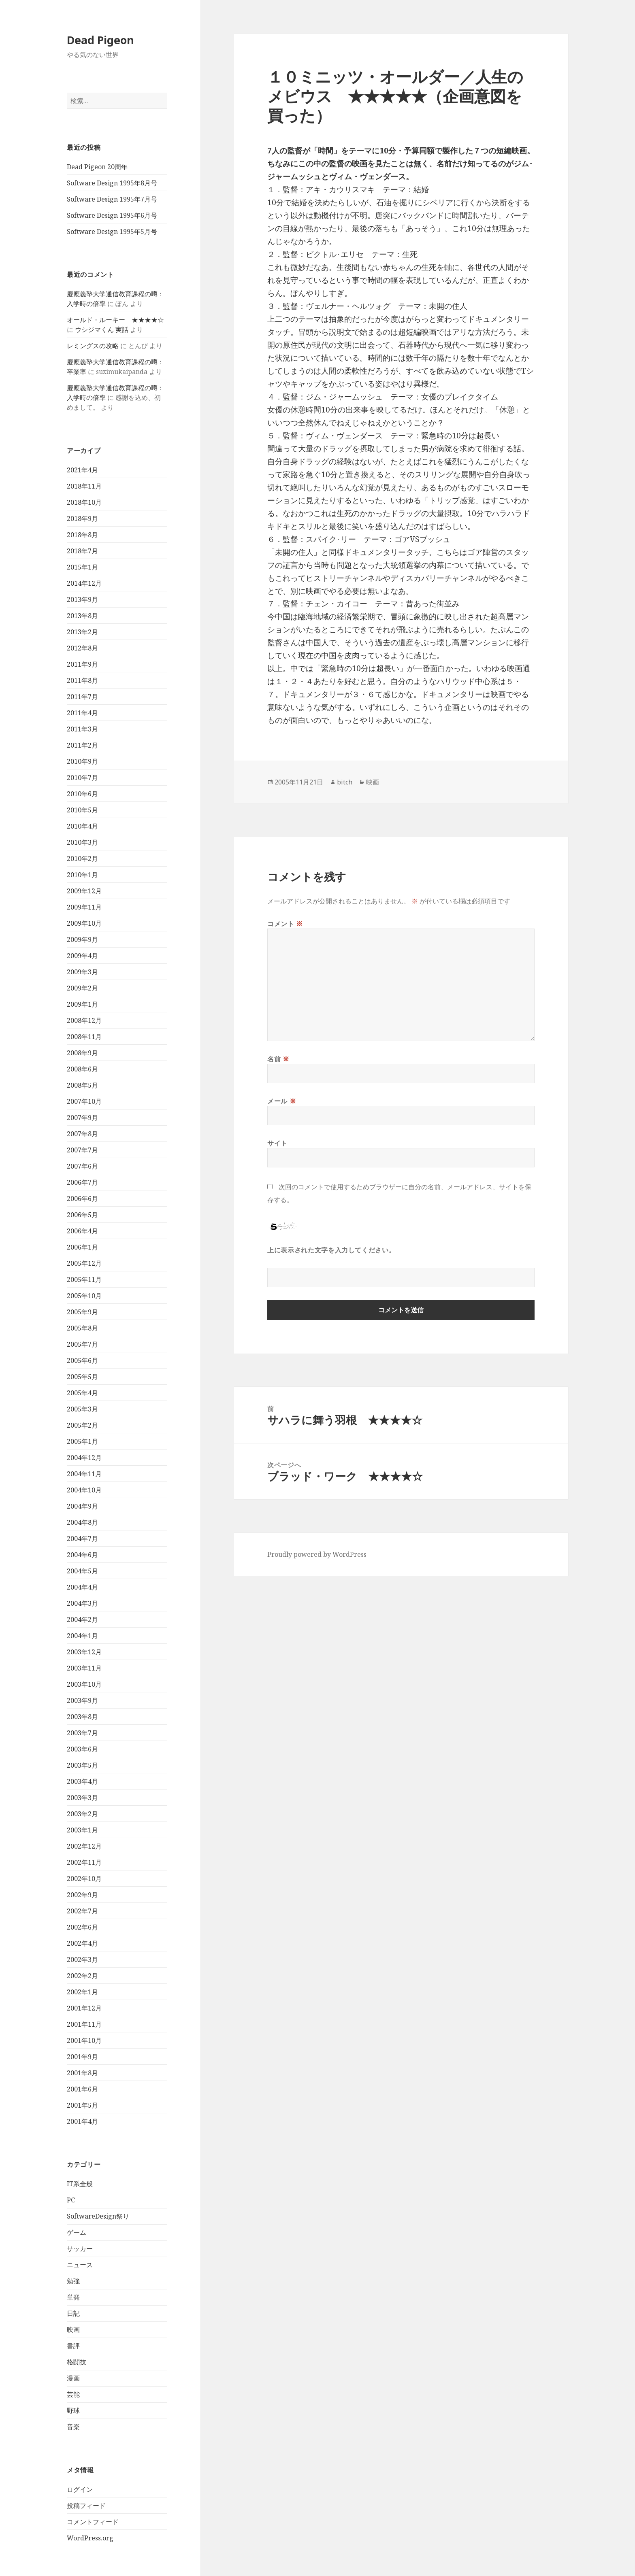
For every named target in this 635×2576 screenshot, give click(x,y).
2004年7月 (82, 1538)
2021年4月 (82, 469)
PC (71, 2200)
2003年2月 (82, 1813)
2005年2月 (82, 1425)
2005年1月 (82, 1441)
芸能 (73, 2394)
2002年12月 (84, 1846)
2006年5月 (82, 1214)
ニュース (80, 2264)
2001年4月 (82, 2121)
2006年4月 (82, 1230)
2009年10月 (84, 923)
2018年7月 (82, 550)
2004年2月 (82, 1619)
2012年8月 (82, 648)
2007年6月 (82, 1166)
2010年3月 (82, 842)
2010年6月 (82, 793)
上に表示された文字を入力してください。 (331, 1249)
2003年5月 (82, 1765)
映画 (73, 2329)
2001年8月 (82, 2072)
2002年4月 (82, 1943)
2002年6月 (82, 1927)
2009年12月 (84, 890)
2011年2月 (82, 745)
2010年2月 (82, 858)
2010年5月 (82, 810)
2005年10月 (84, 1295)
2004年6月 (82, 1554)
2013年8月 (82, 615)
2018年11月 (84, 486)
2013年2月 (82, 631)
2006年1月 (82, 1247)
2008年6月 (82, 1069)
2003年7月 (82, 1732)
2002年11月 (84, 1862)
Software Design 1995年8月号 (112, 183)
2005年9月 (82, 1311)
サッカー (80, 2248)
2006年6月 (82, 1198)
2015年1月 (82, 567)
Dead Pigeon (100, 39)
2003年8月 (82, 1716)
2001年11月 (84, 2024)
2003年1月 (82, 1830)
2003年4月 (82, 1781)
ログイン (80, 2489)
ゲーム (76, 2232)
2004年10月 (84, 1490)
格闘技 (76, 2361)
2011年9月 (82, 664)
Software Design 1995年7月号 (112, 199)
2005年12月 (84, 1263)
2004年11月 (84, 1473)
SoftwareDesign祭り (98, 2216)
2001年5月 (82, 2105)
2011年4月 (82, 712)
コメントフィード (93, 2521)
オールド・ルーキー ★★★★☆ (115, 319)
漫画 (73, 2378)
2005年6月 (82, 1360)
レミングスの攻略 (93, 345)
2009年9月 (82, 939)
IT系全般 (80, 2183)
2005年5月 (82, 1376)
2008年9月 (82, 1052)
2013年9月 (82, 599)
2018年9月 (82, 518)
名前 (278, 1058)
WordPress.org (90, 2537)
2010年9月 (82, 761)
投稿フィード (86, 2505)
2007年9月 (82, 1117)
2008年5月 (82, 1085)
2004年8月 (82, 1522)
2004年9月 (82, 1506)
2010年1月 (82, 874)
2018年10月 (84, 502)
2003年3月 (82, 1797)
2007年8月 (82, 1133)
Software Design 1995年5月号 (112, 231)
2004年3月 (82, 1603)
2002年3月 (82, 1959)
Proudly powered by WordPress (317, 1554)
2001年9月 (82, 2056)
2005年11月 (84, 1279)
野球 (73, 2410)
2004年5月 (82, 1570)
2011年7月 (82, 696)
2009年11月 (84, 907)
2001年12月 (84, 2008)
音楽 (73, 2426)
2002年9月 (82, 1894)
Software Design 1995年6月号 (112, 215)
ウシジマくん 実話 (101, 329)
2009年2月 (82, 988)
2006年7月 (82, 1182)
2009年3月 (82, 971)
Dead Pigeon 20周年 (97, 166)
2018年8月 (82, 534)
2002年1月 (82, 1991)
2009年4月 (82, 955)
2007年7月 (82, 1150)
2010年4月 (82, 826)
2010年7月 (82, 777)
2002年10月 (84, 1878)
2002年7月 (82, 1910)
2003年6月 (82, 1749)
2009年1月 (82, 1004)
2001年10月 (84, 2040)
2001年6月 (82, 2089)
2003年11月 (84, 1668)
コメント (285, 923)
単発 (73, 2297)
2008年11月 (84, 1036)
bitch (344, 782)
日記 (73, 2313)
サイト (277, 1143)
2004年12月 (84, 1457)
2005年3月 (82, 1409)
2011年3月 (82, 729)
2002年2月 (82, 1975)
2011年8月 (82, 680)
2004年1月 (82, 1635)
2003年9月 (82, 1700)
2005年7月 (82, 1344)
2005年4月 (82, 1392)
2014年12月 (84, 583)
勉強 (73, 2280)
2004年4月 (82, 1587)
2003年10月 (84, 1684)
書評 (73, 2345)
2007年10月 (84, 1101)
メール (281, 1101)
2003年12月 (84, 1651)
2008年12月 (84, 1020)
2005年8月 (82, 1328)
